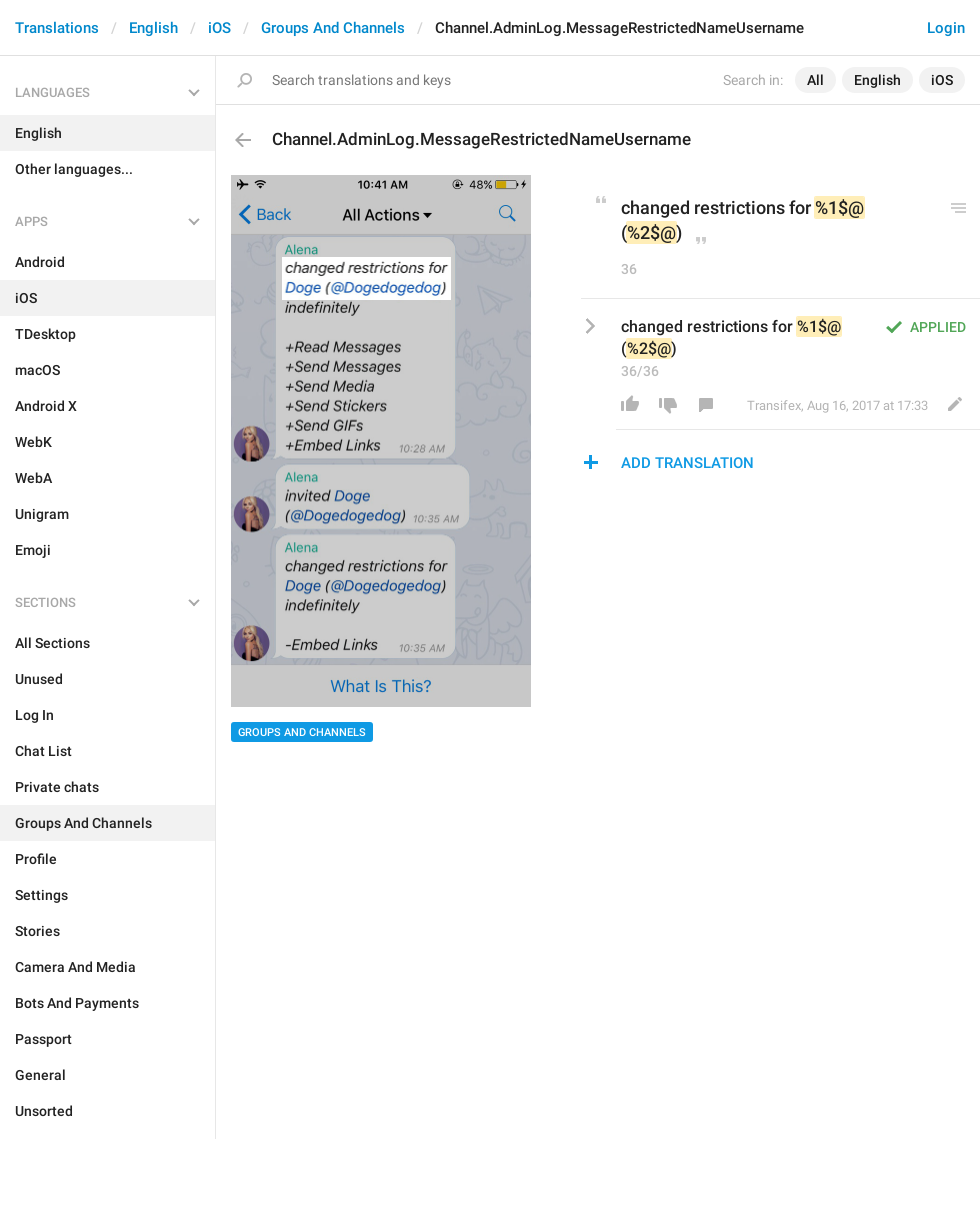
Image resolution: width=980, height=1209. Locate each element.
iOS (219, 28)
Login (946, 28)
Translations (57, 28)
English (153, 28)
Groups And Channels (333, 28)
